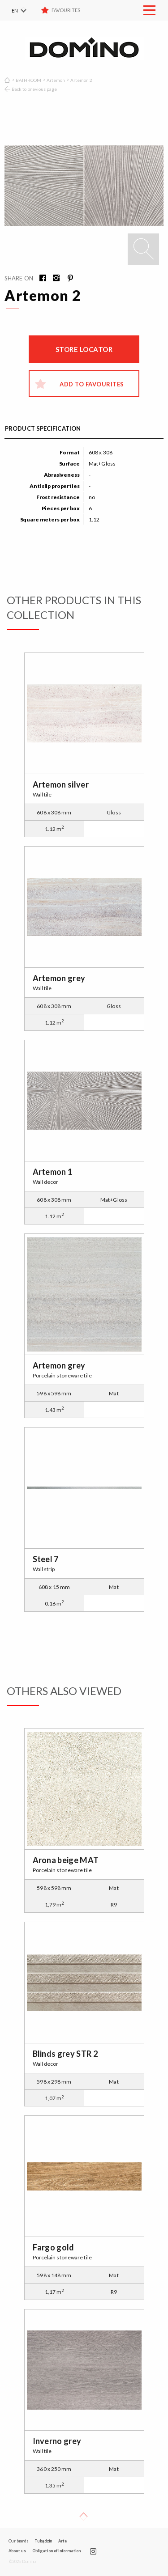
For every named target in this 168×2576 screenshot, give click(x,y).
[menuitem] (24, 10)
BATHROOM (28, 80)
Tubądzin (43, 2540)
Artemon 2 (81, 80)
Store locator (84, 349)
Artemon (56, 80)
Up (83, 2517)
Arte (62, 2541)
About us (17, 2551)
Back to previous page (34, 89)
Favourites (66, 10)
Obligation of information (56, 2551)
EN (15, 10)
